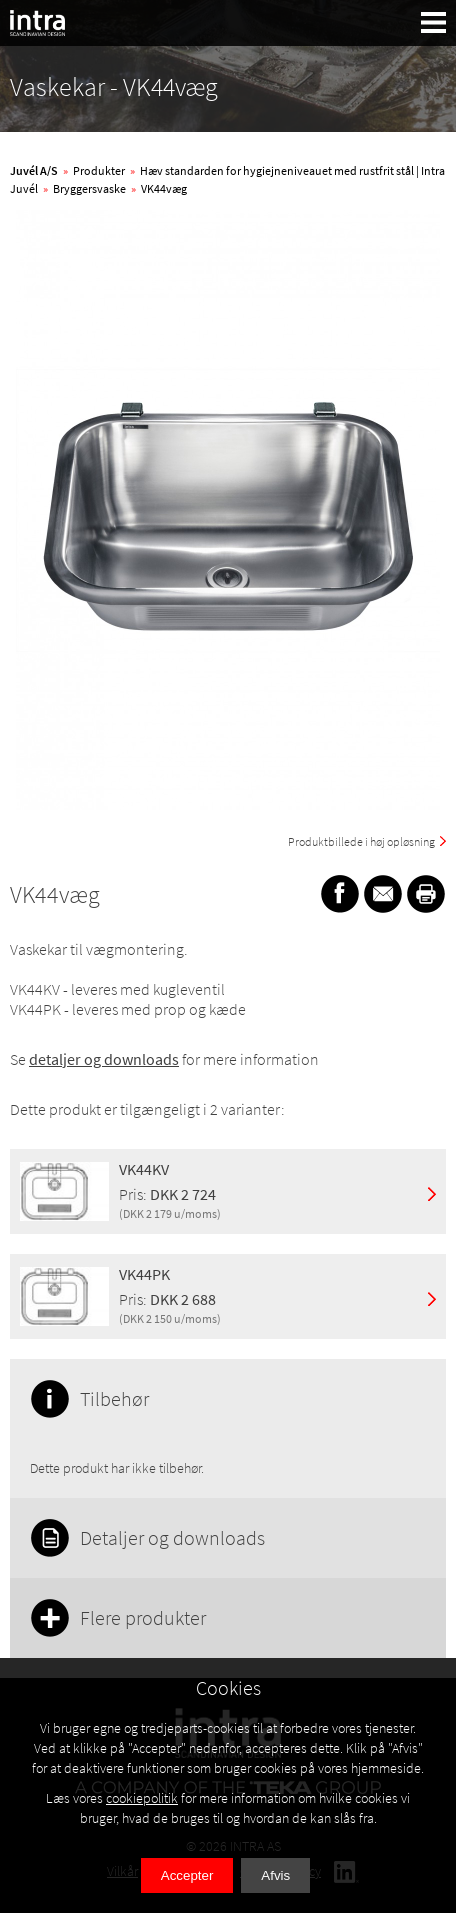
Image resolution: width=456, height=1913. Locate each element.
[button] (434, 22)
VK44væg (164, 188)
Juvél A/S (34, 170)
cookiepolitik (142, 1798)
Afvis (275, 1875)
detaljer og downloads (104, 1059)
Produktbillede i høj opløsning (361, 841)
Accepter (187, 1875)
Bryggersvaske (89, 188)
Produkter (99, 170)
